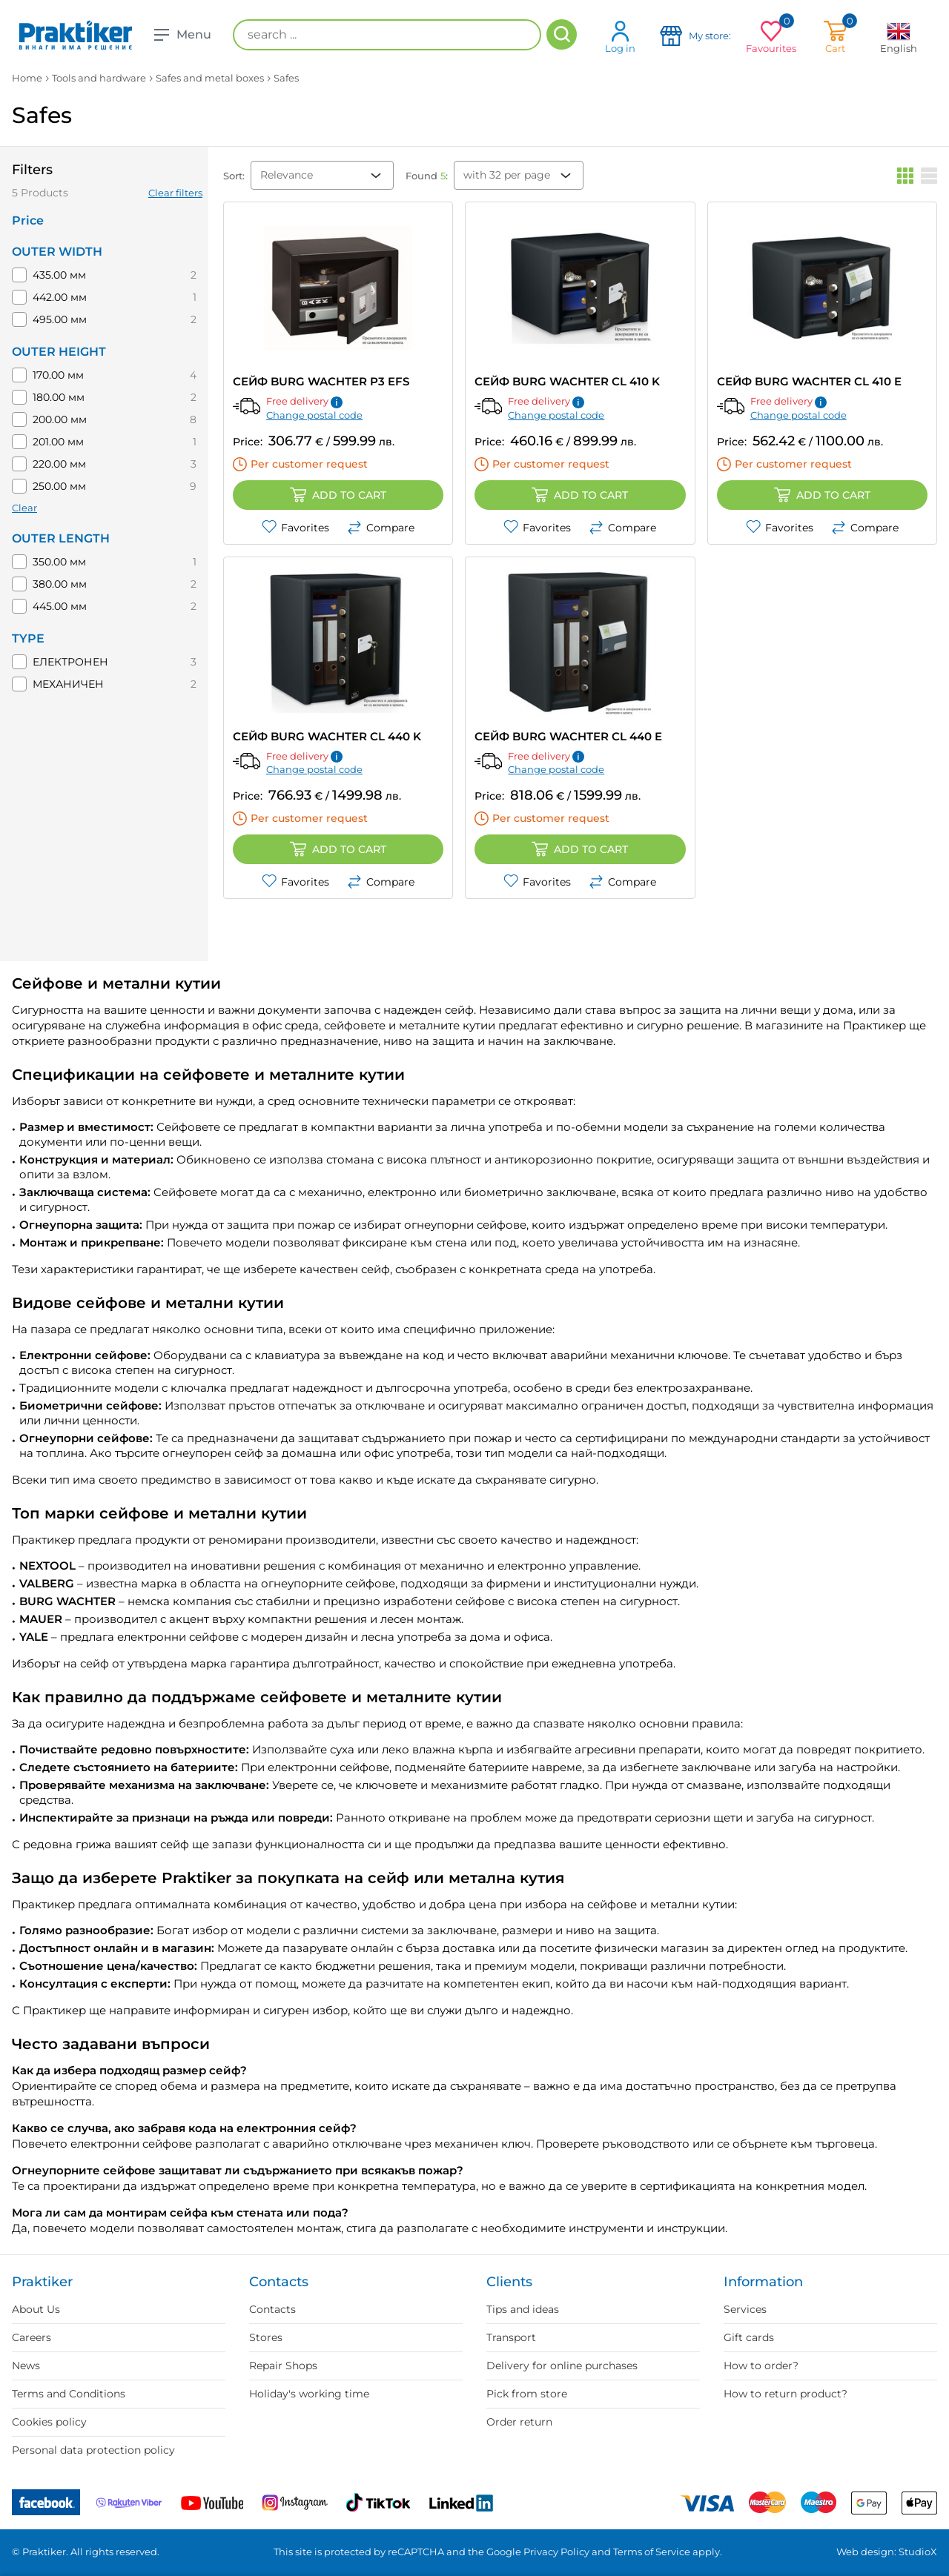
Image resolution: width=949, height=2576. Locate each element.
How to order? (761, 2365)
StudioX (918, 2551)
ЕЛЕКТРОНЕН (70, 661)
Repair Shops (283, 2365)
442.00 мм (60, 297)
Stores (265, 2337)
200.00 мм (60, 419)
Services (745, 2309)
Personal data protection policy (93, 2450)
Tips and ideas (522, 2309)
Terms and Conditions (68, 2393)
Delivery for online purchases (562, 2365)
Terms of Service (651, 2551)
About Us (36, 2309)
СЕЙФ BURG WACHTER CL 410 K (567, 381)
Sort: (234, 176)
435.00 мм (59, 275)
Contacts (272, 2309)
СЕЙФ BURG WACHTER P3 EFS (321, 381)
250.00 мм (59, 486)
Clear (24, 508)
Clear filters (175, 193)
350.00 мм (59, 561)
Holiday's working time (309, 2393)
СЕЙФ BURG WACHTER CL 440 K (327, 736)
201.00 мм (58, 441)
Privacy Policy (556, 2551)
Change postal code (314, 415)
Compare (380, 527)
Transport (511, 2337)
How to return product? (785, 2393)
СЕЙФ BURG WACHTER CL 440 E (568, 736)
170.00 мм (58, 375)
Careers (31, 2337)
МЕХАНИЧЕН (68, 684)
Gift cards (749, 2337)
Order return (519, 2422)
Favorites (295, 527)
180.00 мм (59, 397)
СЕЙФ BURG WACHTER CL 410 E (809, 381)
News (26, 2365)
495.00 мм (60, 319)
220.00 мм (59, 464)
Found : (427, 176)
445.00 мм (60, 606)
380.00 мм (60, 584)
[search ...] (387, 34)
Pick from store (526, 2393)
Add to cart (338, 495)
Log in (620, 36)
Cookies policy (49, 2422)
